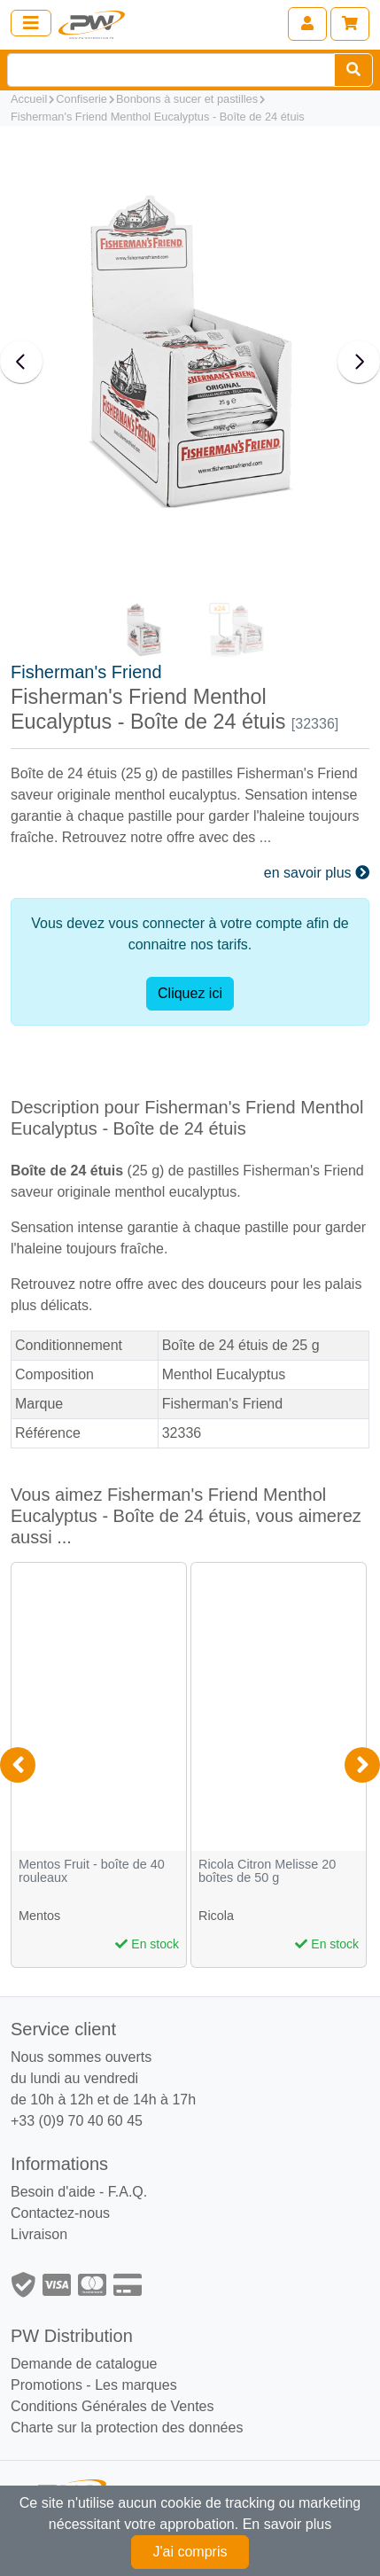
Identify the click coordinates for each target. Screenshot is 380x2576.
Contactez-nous (60, 2213)
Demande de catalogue (84, 2363)
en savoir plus (316, 872)
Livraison (39, 2234)
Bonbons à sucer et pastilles (187, 98)
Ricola (216, 1916)
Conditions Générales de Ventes (112, 2406)
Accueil (29, 98)
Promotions (46, 2385)
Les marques (136, 2385)
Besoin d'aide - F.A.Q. (79, 2191)
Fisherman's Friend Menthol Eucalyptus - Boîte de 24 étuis (158, 116)
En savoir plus (287, 2524)
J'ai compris (190, 2551)
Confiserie (81, 98)
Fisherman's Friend (86, 672)
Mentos (39, 1916)
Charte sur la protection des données (127, 2427)
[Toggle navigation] (31, 23)
